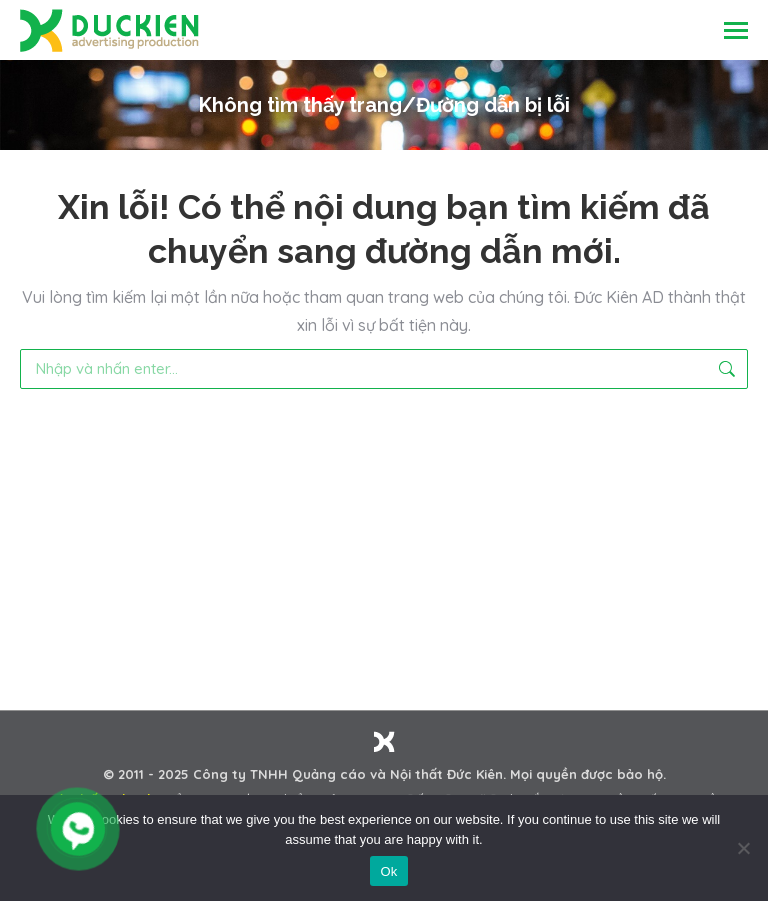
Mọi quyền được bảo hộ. (588, 774)
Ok (388, 871)
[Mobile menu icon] (736, 30)
